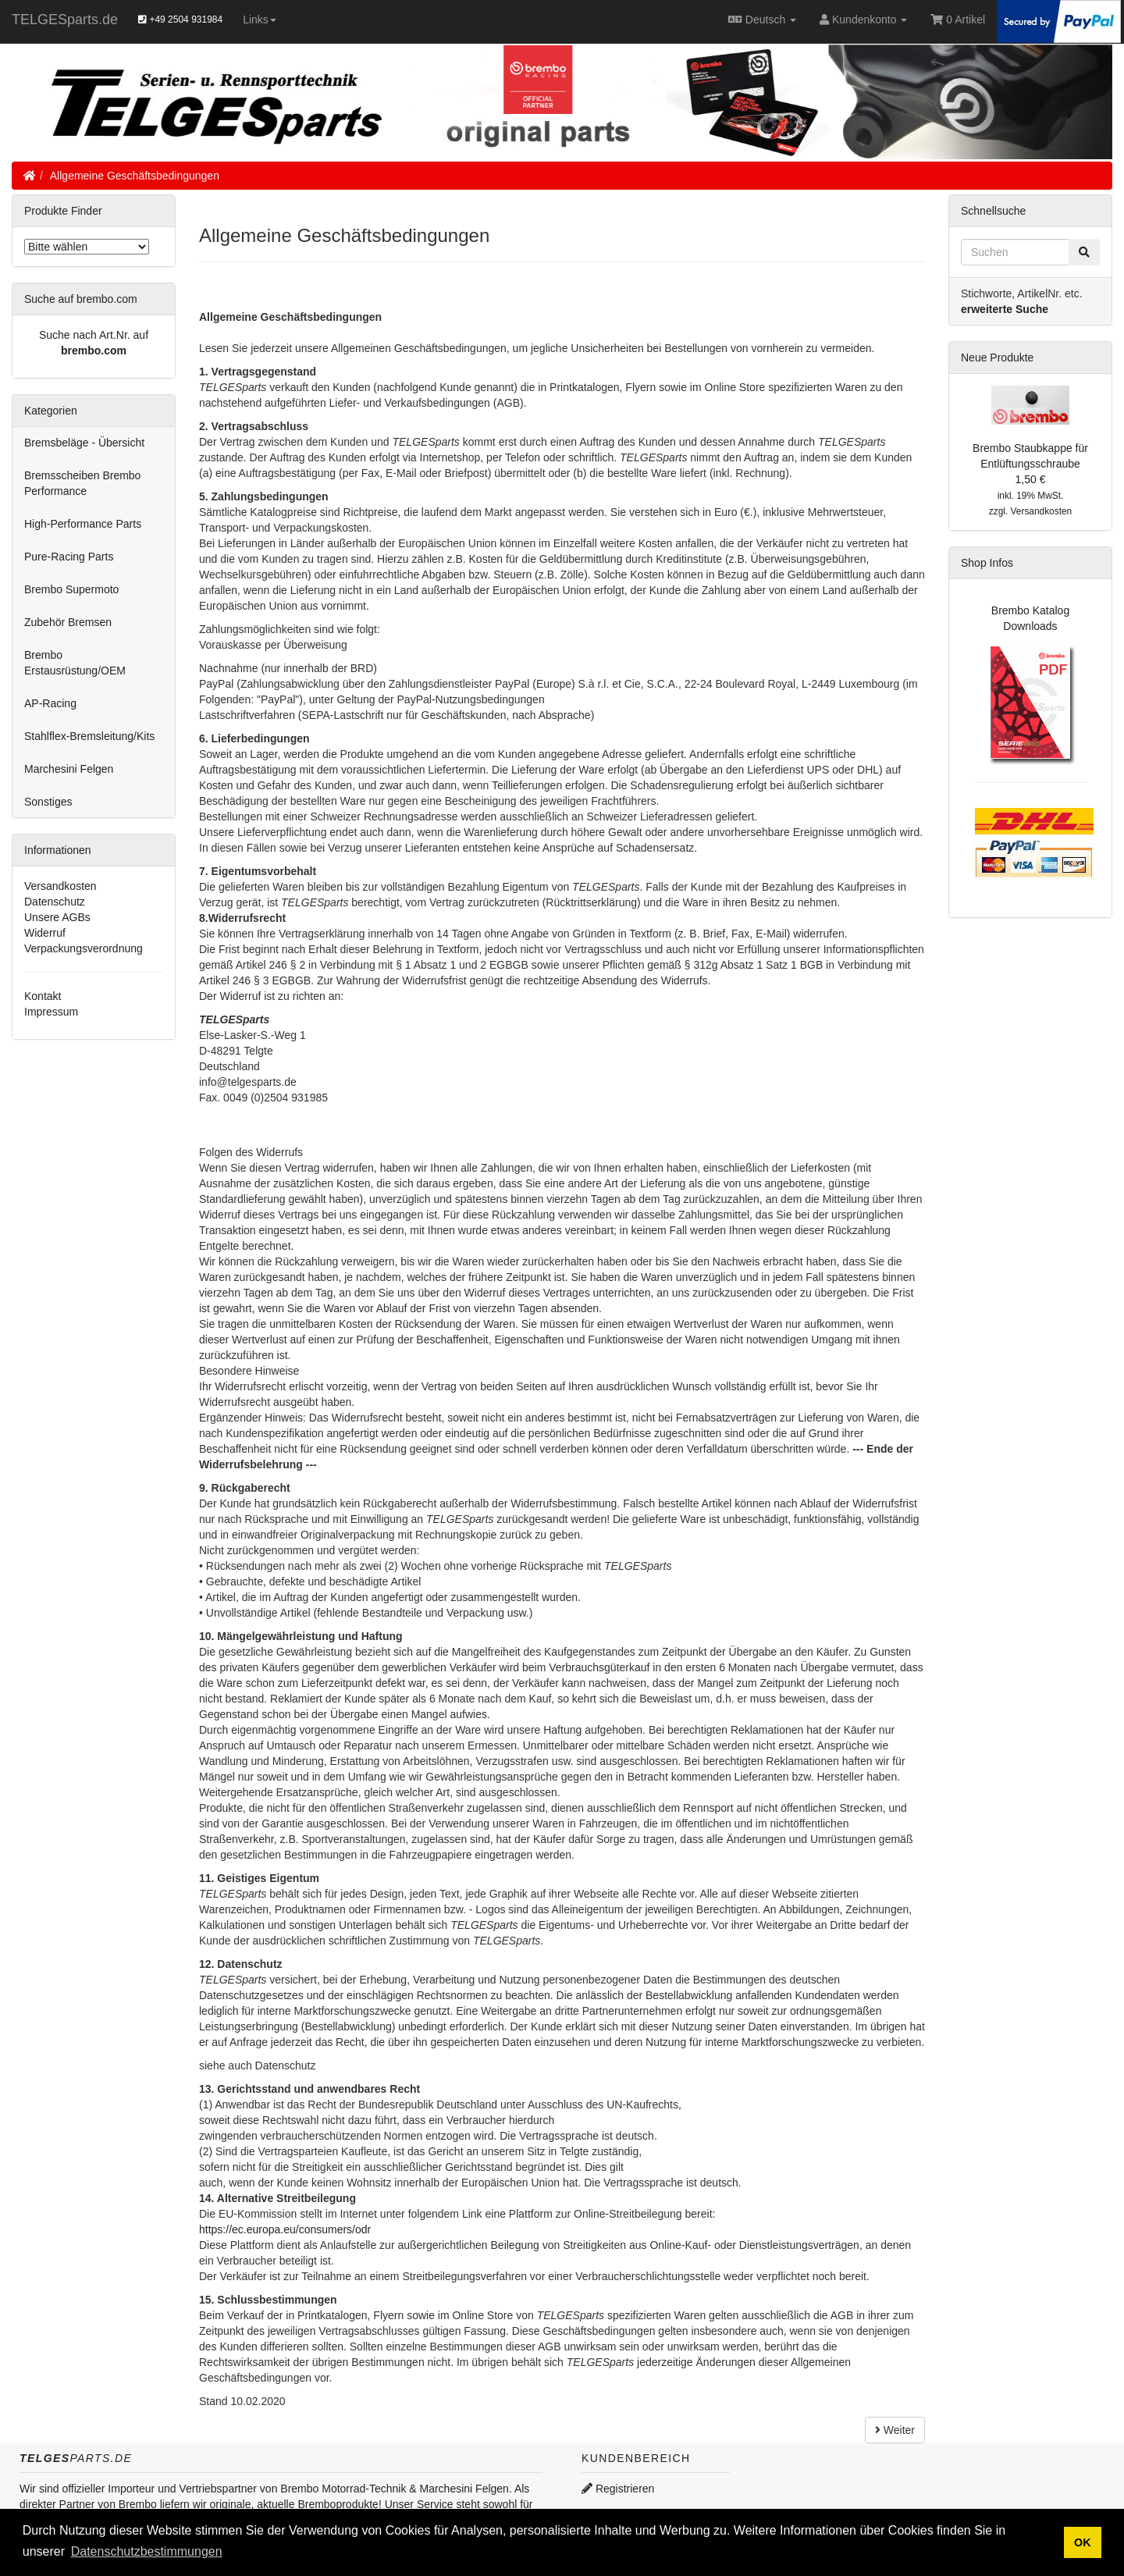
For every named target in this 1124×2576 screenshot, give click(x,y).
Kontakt (42, 996)
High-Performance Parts (82, 524)
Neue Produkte (997, 357)
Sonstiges (48, 801)
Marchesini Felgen (68, 769)
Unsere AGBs (57, 917)
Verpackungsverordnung (83, 948)
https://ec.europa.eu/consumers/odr (285, 2229)
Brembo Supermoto (71, 589)
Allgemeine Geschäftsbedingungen (134, 175)
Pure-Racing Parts (68, 556)
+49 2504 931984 (180, 19)
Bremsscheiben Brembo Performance (82, 483)
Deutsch (762, 19)
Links (259, 19)
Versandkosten (60, 886)
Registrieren (618, 2488)
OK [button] (1082, 2542)
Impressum (51, 1011)
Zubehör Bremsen (68, 622)
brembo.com (93, 350)
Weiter (895, 2430)
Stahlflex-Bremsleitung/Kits (89, 736)
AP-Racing (50, 703)
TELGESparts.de (65, 19)
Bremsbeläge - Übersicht (84, 442)
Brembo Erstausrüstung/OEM (75, 663)
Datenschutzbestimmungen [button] (146, 2551)
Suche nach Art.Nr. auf (93, 335)
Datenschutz (54, 901)
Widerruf (45, 933)
